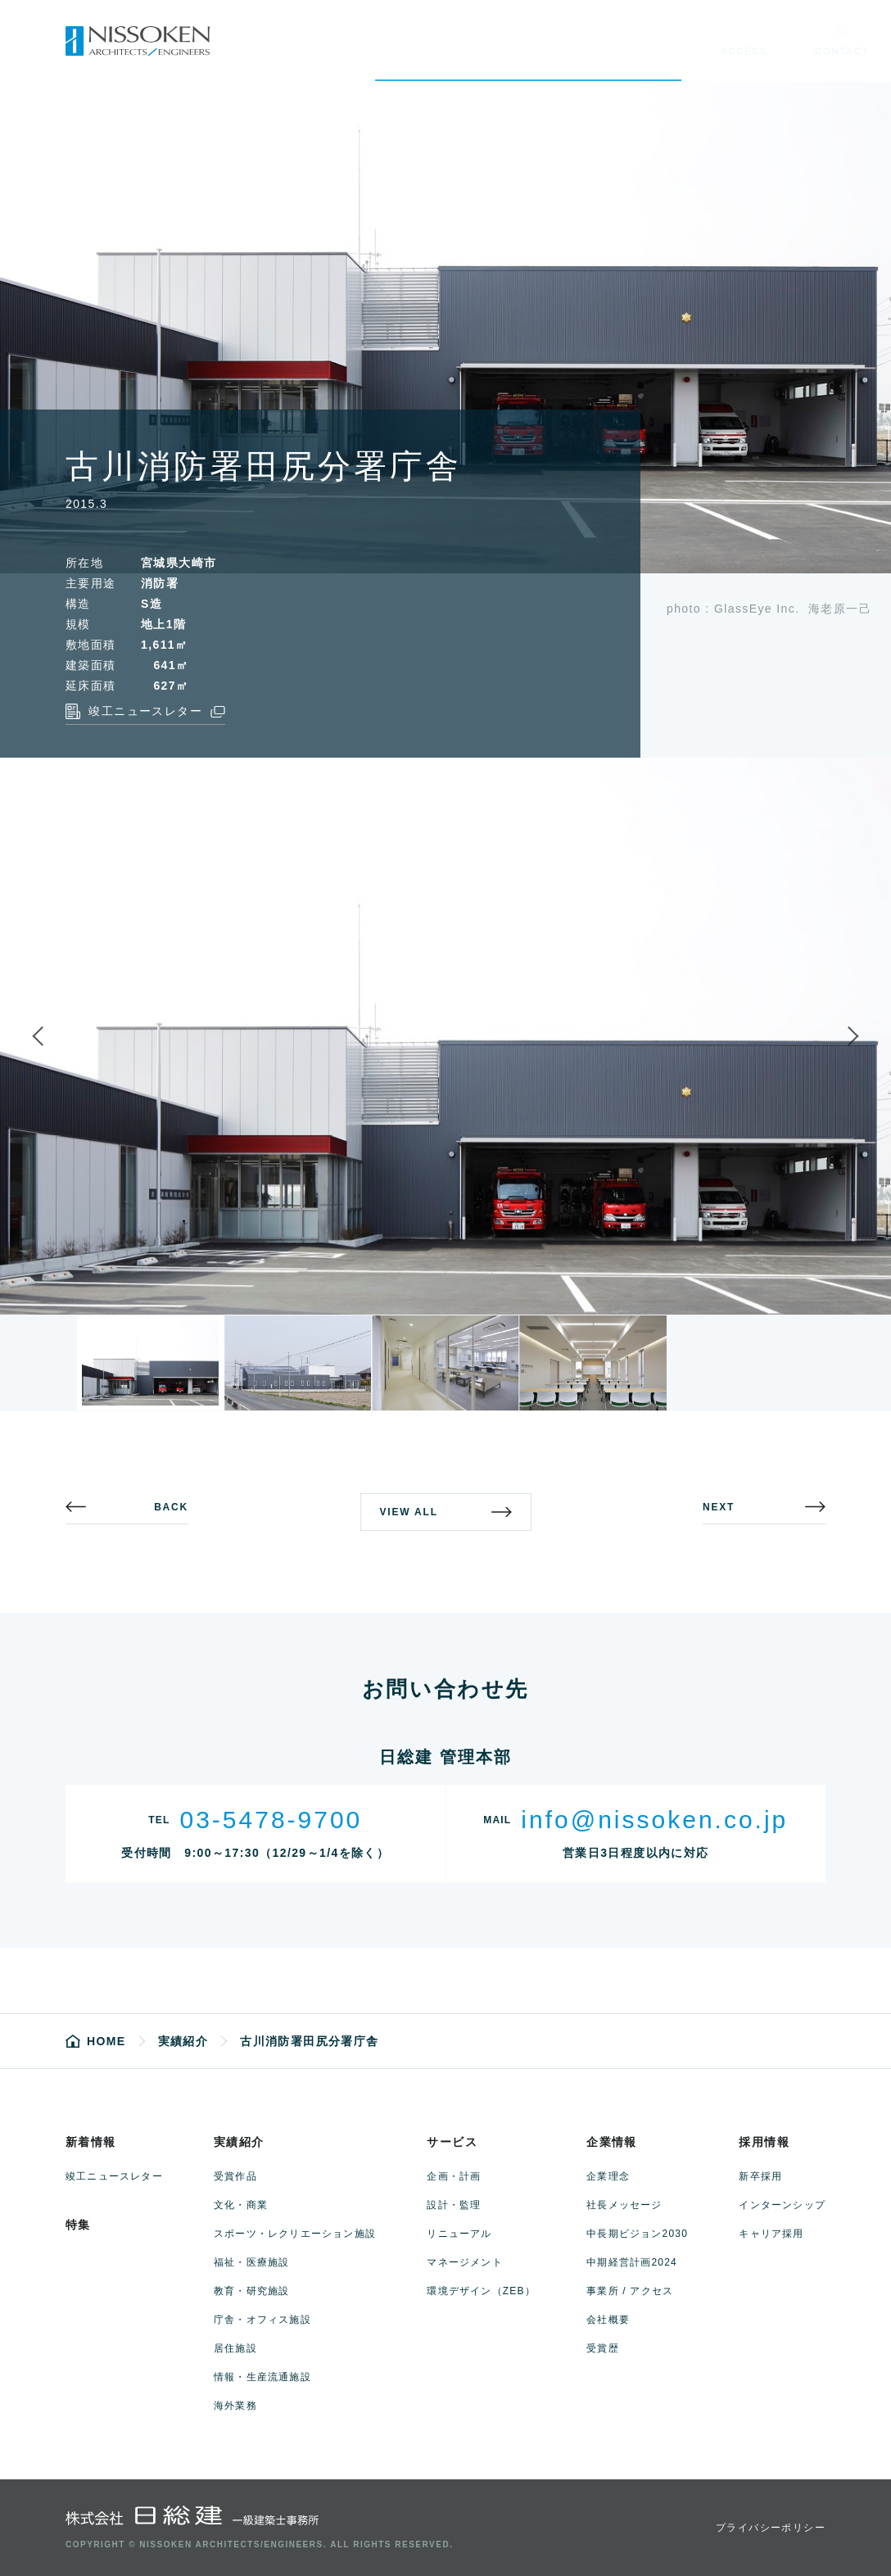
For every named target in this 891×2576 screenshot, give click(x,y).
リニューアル (459, 2233)
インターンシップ (782, 2205)
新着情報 (91, 2141)
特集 (78, 2224)
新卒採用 (760, 2176)
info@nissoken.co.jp (654, 1819)
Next (838, 1036)
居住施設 (235, 2348)
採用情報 (764, 2141)
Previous (52, 1036)
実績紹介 (239, 2141)
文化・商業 (241, 2205)
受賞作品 (235, 2176)
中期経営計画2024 (631, 2262)
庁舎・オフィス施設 (262, 2319)
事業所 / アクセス (629, 2291)
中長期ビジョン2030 (637, 2233)
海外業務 (235, 2405)
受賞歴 (602, 2348)
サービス (452, 2141)
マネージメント (464, 2262)
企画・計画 (454, 2176)
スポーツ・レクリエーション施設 (295, 2233)
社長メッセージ (624, 2205)
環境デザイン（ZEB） (481, 2291)
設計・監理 (454, 2205)
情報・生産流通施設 (262, 2377)
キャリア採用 (771, 2233)
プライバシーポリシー (770, 2527)
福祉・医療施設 (251, 2262)
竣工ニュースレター (114, 2176)
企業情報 (611, 2141)
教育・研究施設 (251, 2291)
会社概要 (608, 2319)
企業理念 (608, 2176)
